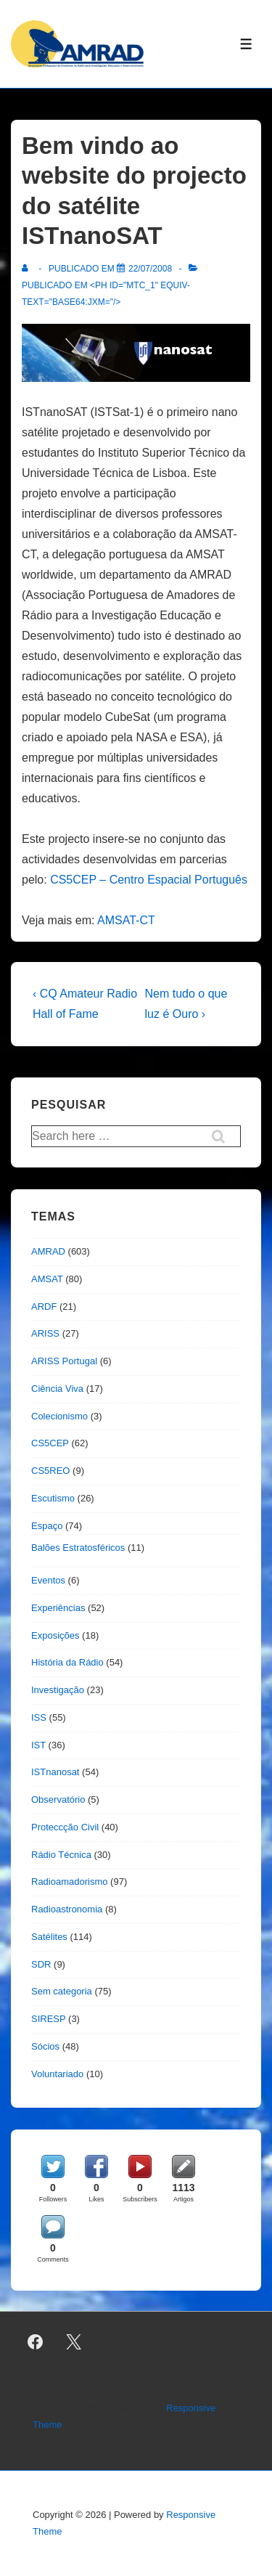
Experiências (58, 1607)
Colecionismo (59, 1416)
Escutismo (53, 1498)
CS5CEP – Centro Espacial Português (148, 879)
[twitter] (74, 2341)
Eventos (48, 1580)
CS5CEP (50, 1443)
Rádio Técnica (61, 1854)
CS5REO (50, 1470)
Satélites (49, 1936)
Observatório (58, 1799)
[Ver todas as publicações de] (28, 269)
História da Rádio (67, 1662)
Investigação (57, 1689)
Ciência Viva (57, 1388)
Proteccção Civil (65, 1827)
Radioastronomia (66, 1909)
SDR (41, 1964)
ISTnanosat (55, 1771)
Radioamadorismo (69, 1881)
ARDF (44, 1306)
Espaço (46, 1525)
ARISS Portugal (64, 1361)
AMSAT (47, 1278)
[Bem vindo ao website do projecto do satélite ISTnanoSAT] (150, 269)
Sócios (45, 2046)
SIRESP (48, 2018)
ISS (38, 1717)
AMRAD (48, 1251)
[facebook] (35, 2341)
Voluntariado (57, 2073)
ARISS (45, 1333)
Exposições (55, 1635)
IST (38, 1745)
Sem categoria (61, 1991)
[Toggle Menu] (246, 43)
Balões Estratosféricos (78, 1547)
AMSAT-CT (126, 920)
